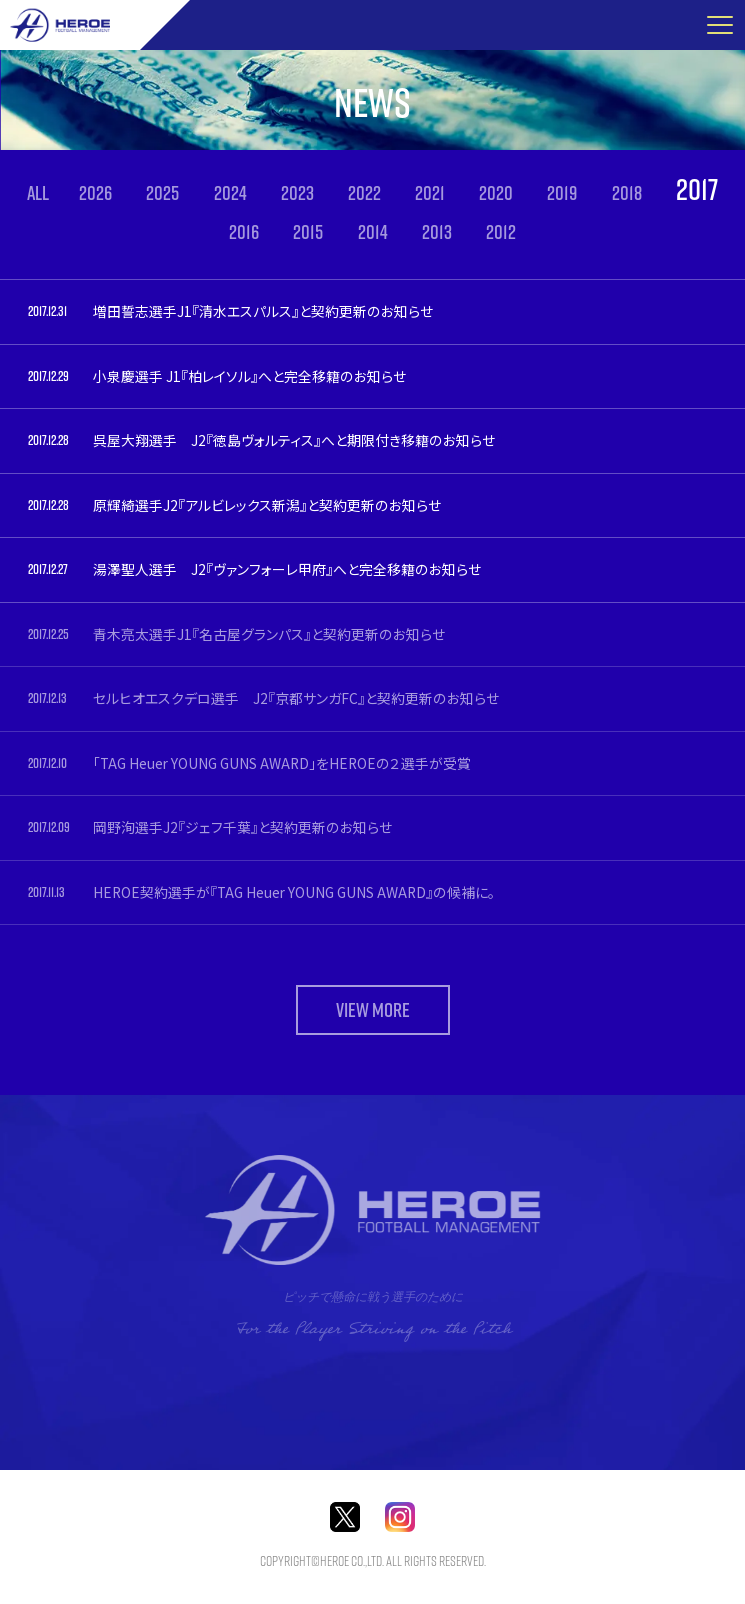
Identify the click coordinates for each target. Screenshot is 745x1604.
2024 (230, 193)
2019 (562, 193)
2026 (95, 193)
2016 (244, 232)
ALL (38, 193)
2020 (496, 193)
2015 (308, 232)
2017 (697, 189)
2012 (501, 232)
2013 (437, 232)
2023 (297, 193)
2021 (430, 193)
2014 (373, 232)
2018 (627, 193)
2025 (162, 193)
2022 (364, 193)
